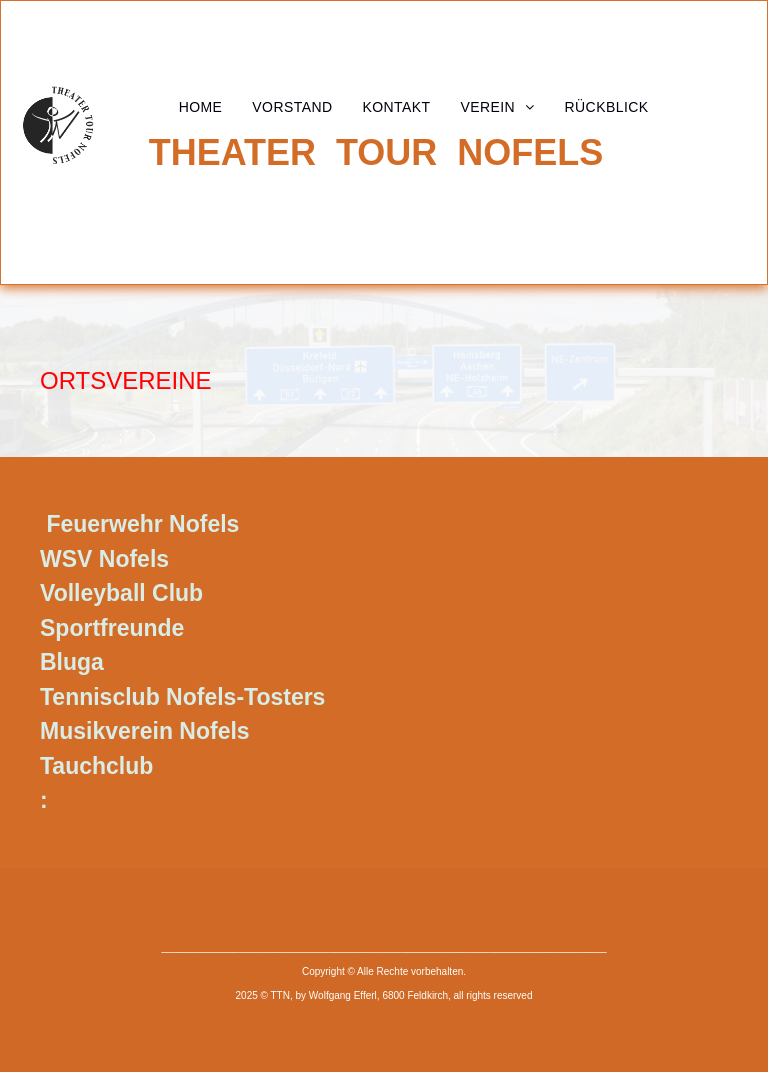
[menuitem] (201, 107)
